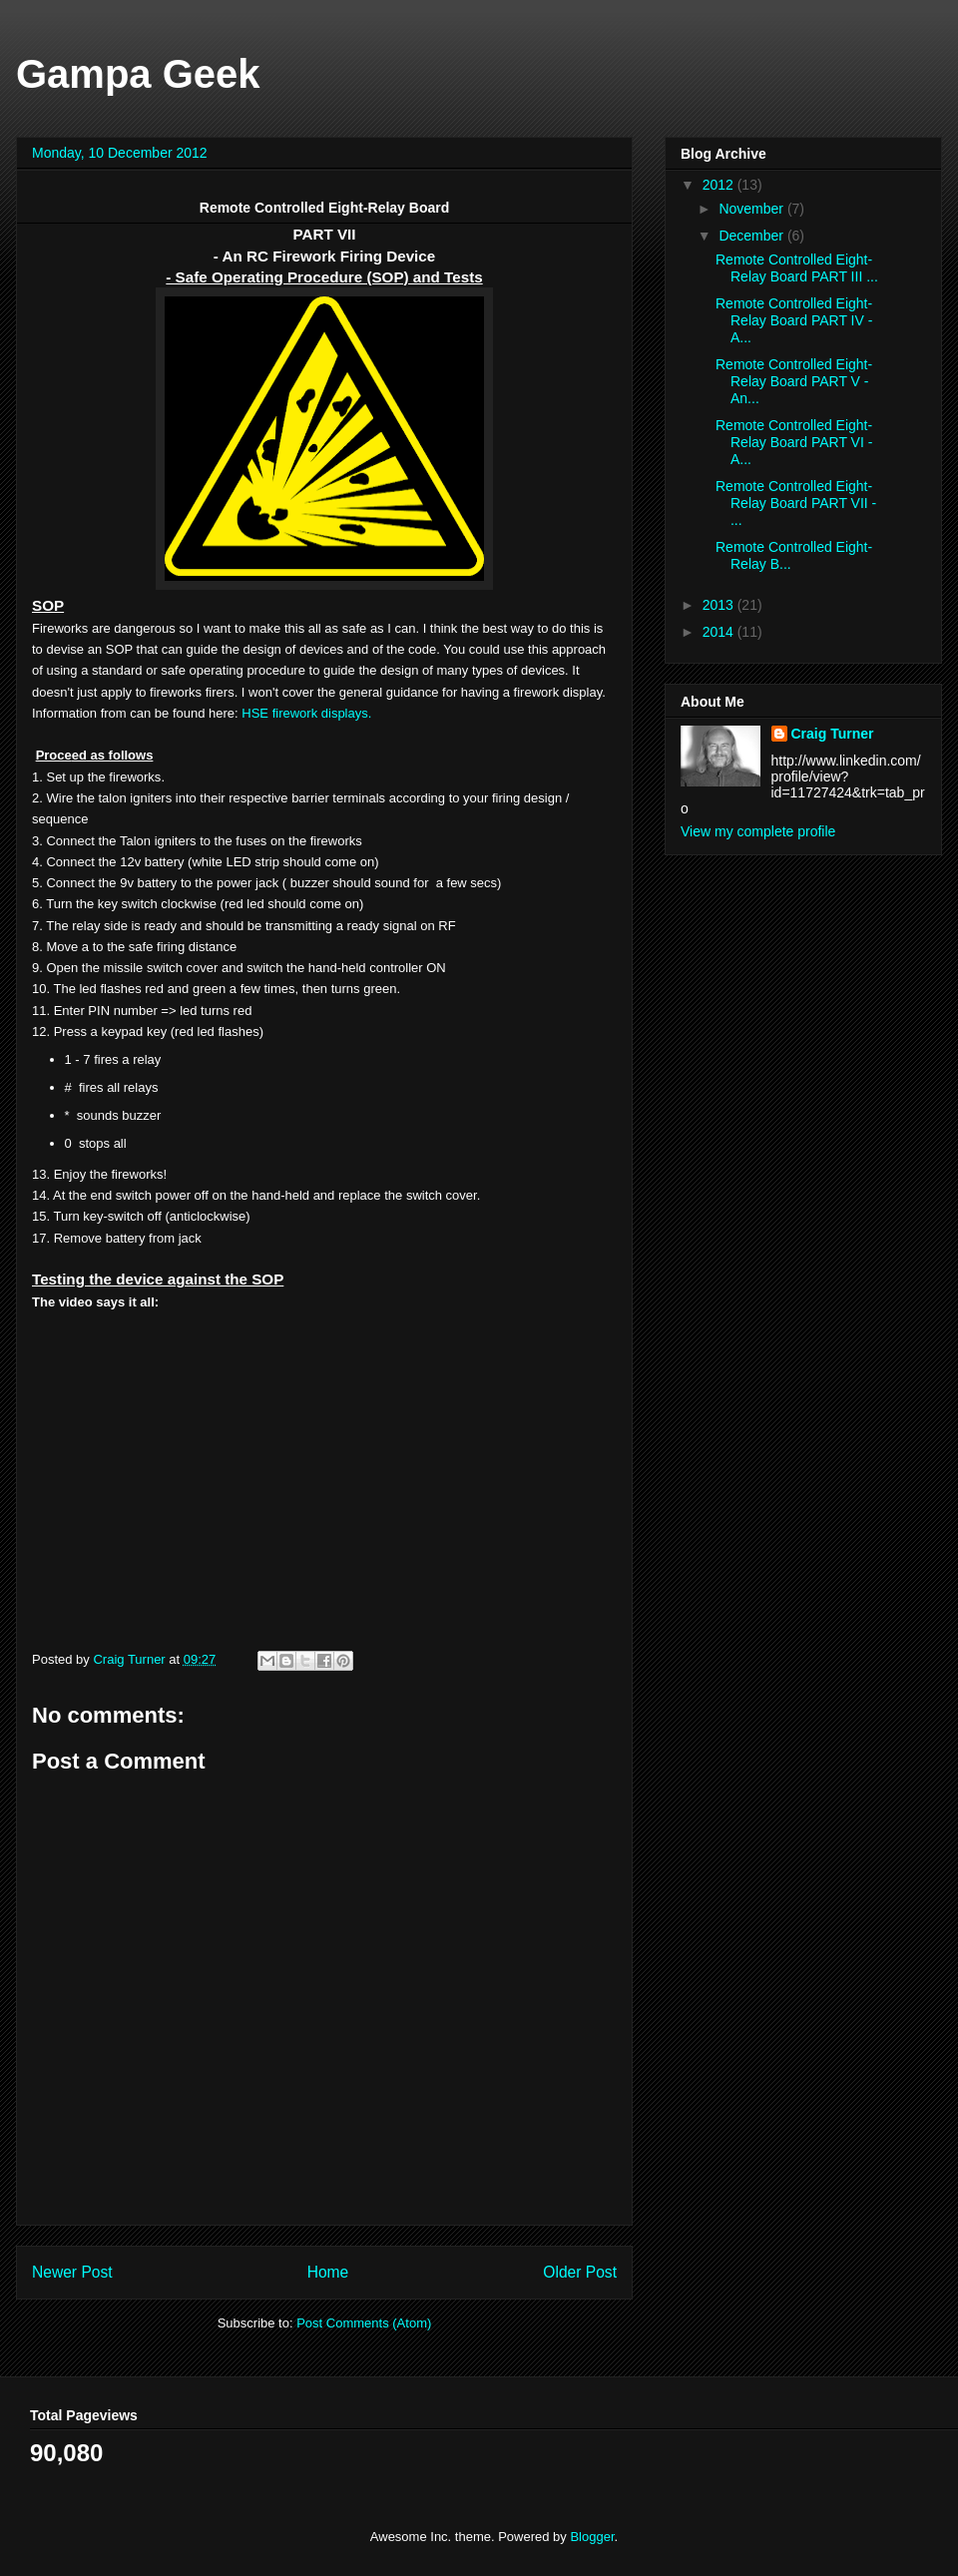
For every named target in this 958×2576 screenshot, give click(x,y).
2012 (720, 185)
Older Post (580, 2272)
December (752, 236)
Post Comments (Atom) (363, 2323)
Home (328, 2272)
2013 (720, 605)
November (752, 209)
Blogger (592, 2536)
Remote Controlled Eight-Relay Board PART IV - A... (794, 320)
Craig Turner (832, 734)
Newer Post (72, 2272)
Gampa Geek (138, 74)
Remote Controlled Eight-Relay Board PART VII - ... (796, 503)
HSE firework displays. (306, 713)
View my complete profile (758, 831)
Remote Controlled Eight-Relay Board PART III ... (797, 268)
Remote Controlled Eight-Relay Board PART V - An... (794, 381)
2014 (720, 632)
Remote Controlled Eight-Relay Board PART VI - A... (794, 442)
